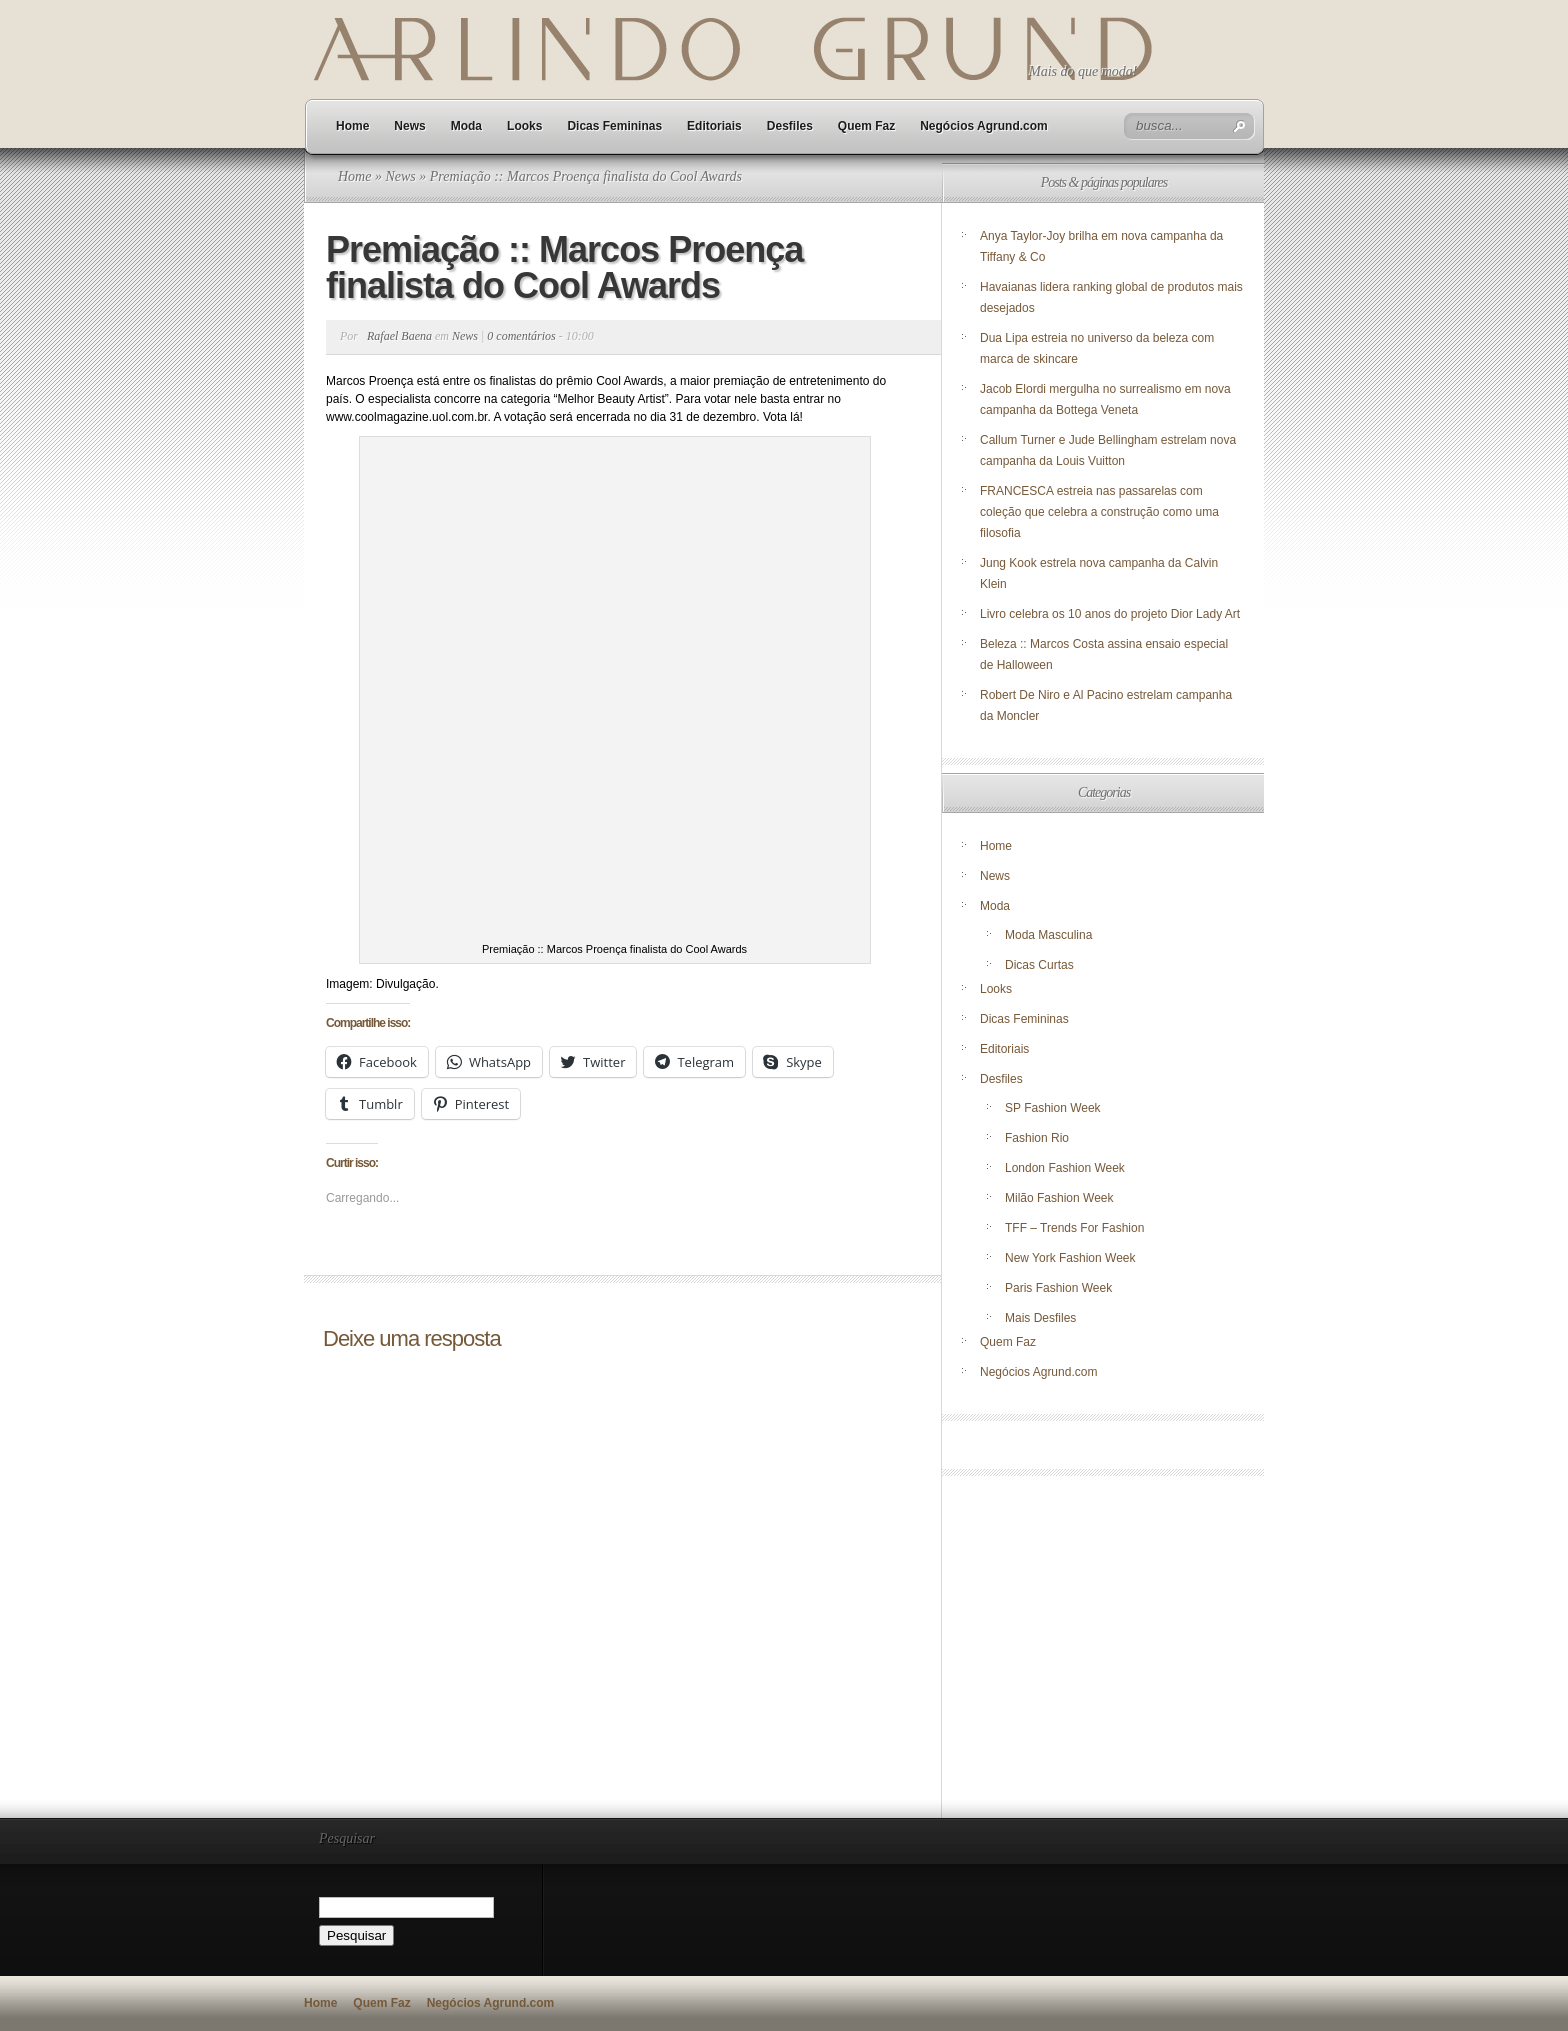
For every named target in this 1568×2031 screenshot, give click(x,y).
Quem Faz (866, 126)
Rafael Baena (399, 336)
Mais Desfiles (1040, 1318)
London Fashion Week (1065, 1168)
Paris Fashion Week (1058, 1288)
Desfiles (790, 126)
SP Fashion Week (1053, 1108)
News (409, 126)
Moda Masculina (1048, 935)
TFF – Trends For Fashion (1074, 1228)
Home (352, 126)
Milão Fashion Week (1059, 1198)
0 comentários (521, 336)
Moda (466, 126)
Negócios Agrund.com (984, 126)
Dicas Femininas (614, 126)
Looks (524, 126)
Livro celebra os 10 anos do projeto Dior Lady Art (1111, 614)
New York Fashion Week (1070, 1258)
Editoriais (714, 126)
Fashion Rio (1037, 1138)
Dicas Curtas (1039, 965)
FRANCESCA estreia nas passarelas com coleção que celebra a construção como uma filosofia (1099, 512)
